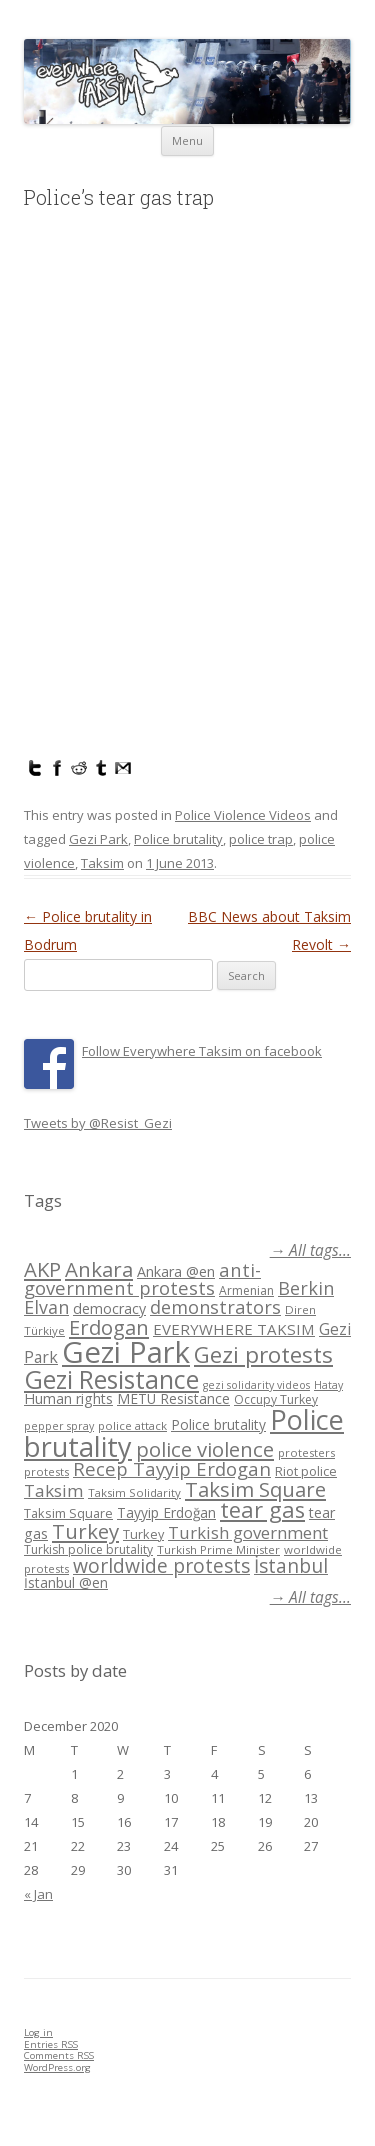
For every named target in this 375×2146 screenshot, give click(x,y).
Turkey (85, 1531)
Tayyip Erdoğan (166, 1512)
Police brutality (178, 839)
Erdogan (109, 1327)
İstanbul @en (66, 1582)
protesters (306, 1452)
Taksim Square (255, 1489)
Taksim (102, 863)
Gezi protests (263, 1354)
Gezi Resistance (111, 1379)
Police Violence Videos (243, 815)
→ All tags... (310, 1250)
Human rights (68, 1398)
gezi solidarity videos (256, 1385)
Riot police (306, 1471)
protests (46, 1471)
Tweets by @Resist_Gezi (98, 1123)
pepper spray (59, 1426)
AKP (42, 1269)
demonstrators (215, 1307)
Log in (38, 2032)
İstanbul (291, 1566)
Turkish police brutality (88, 1549)
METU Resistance (173, 1398)
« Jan (38, 1894)
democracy (109, 1308)
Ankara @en (176, 1271)
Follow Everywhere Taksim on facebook (202, 1051)
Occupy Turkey (276, 1399)
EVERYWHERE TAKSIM (234, 1329)
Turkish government (248, 1532)
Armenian (246, 1290)
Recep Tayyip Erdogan (172, 1468)
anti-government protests (142, 1278)
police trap (261, 839)
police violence (205, 1449)
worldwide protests (161, 1565)
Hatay (328, 1385)
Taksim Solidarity (134, 1492)
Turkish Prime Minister (218, 1549)
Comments (59, 2055)
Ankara (99, 1269)
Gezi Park (98, 839)
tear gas (262, 1509)
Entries (51, 2044)
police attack (132, 1425)
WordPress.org (57, 2067)
